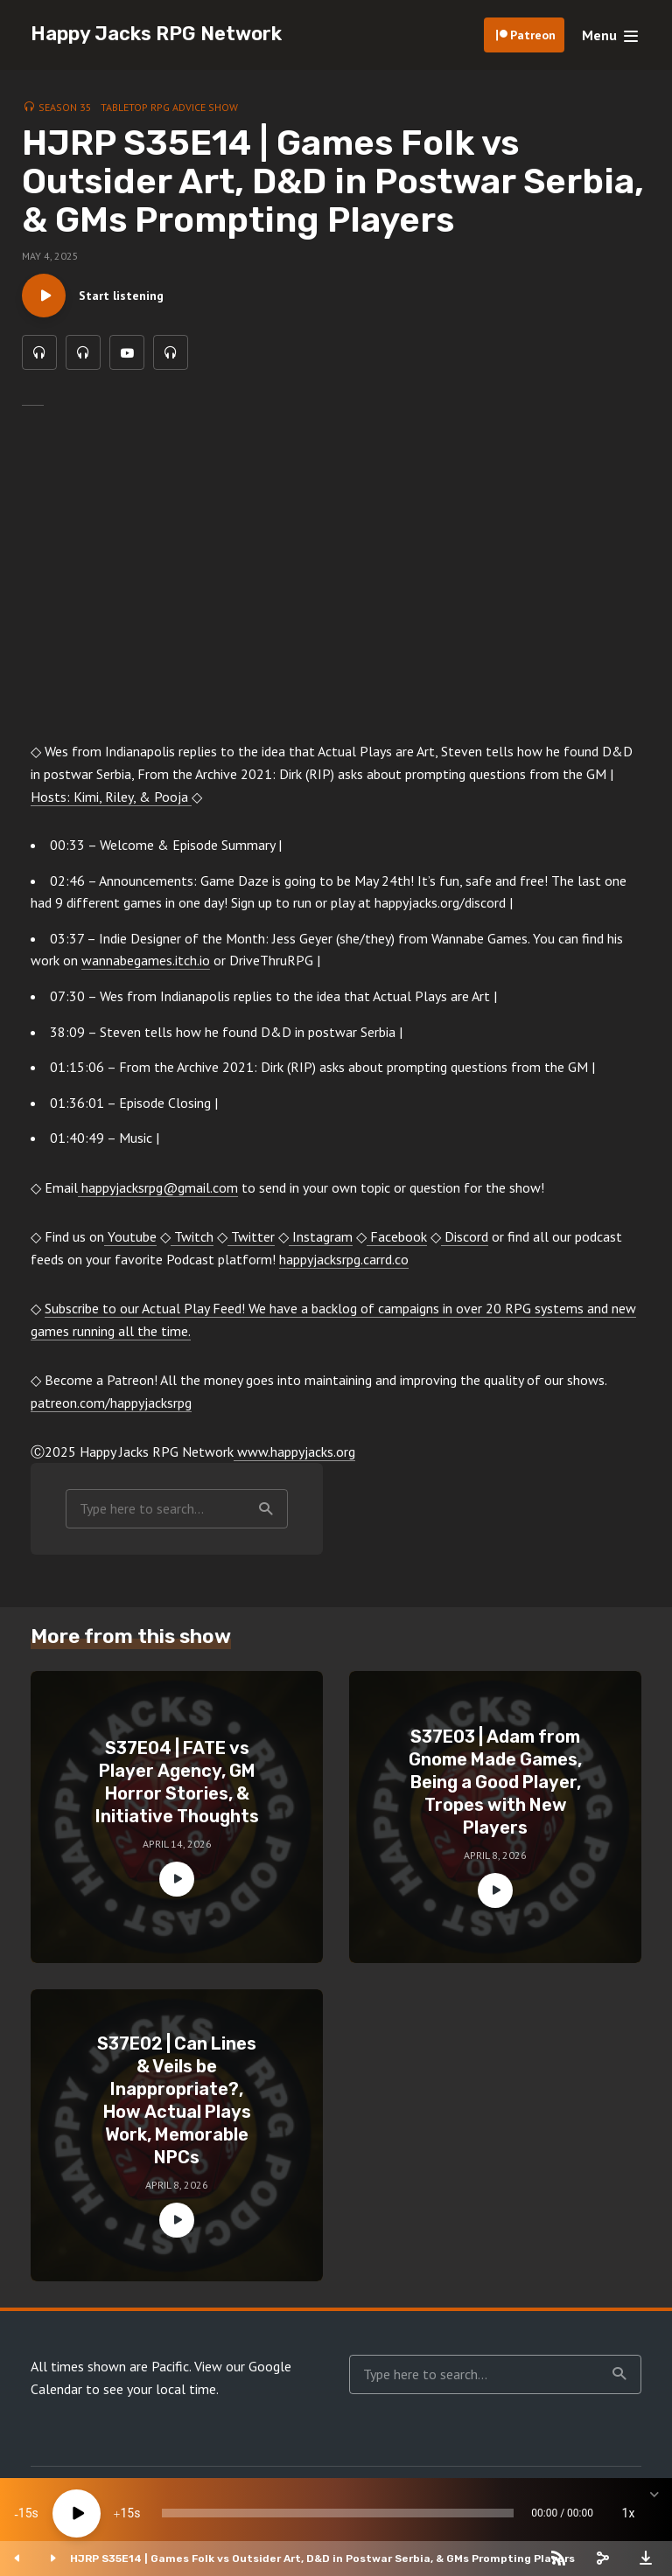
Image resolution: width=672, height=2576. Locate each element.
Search (266, 1509)
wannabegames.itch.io (145, 960)
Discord (464, 1236)
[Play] (76, 2513)
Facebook (397, 1236)
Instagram (321, 1236)
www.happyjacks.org (294, 1451)
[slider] (338, 2513)
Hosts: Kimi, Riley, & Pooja (111, 796)
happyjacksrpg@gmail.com (158, 1187)
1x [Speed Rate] (628, 2513)
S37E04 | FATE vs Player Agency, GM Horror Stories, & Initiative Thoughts (177, 1782)
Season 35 (65, 107)
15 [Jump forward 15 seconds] (127, 2513)
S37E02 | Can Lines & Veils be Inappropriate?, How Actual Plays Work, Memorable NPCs (176, 2100)
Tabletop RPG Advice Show (169, 107)
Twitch (192, 1236)
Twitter (251, 1236)
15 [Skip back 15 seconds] (25, 2513)
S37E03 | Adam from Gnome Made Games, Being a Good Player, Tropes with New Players (495, 1782)
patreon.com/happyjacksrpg (111, 1402)
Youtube (130, 1236)
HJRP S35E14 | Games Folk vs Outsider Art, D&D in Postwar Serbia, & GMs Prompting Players (322, 2558)
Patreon (533, 35)
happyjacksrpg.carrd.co (344, 1259)
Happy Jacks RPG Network (156, 33)
